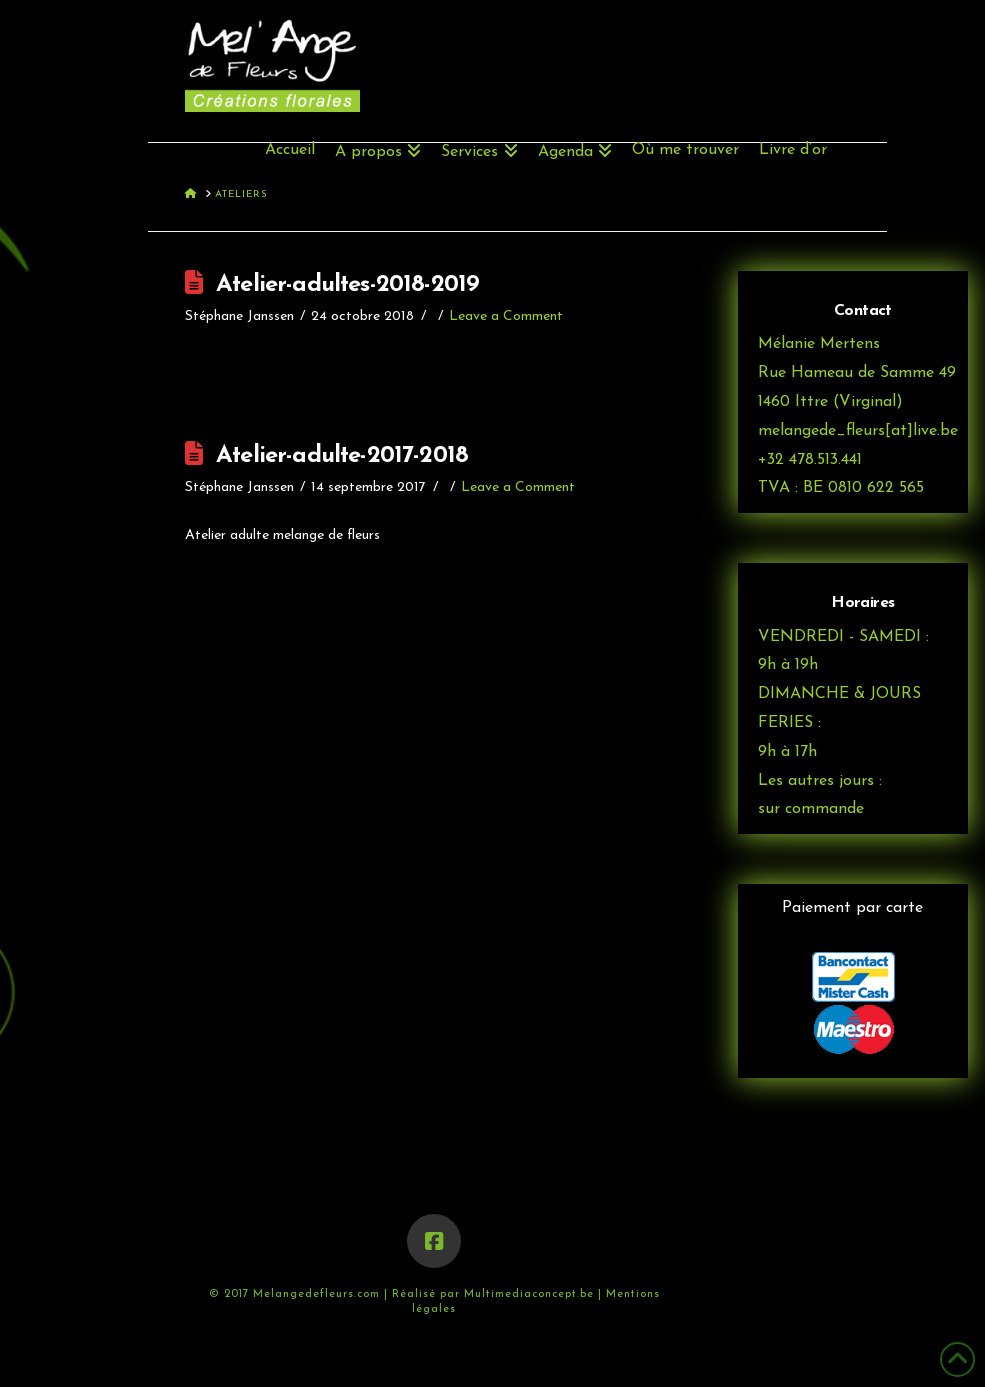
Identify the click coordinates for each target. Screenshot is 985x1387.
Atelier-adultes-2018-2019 (347, 285)
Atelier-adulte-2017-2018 (342, 456)
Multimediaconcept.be (531, 1294)
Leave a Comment (506, 316)
